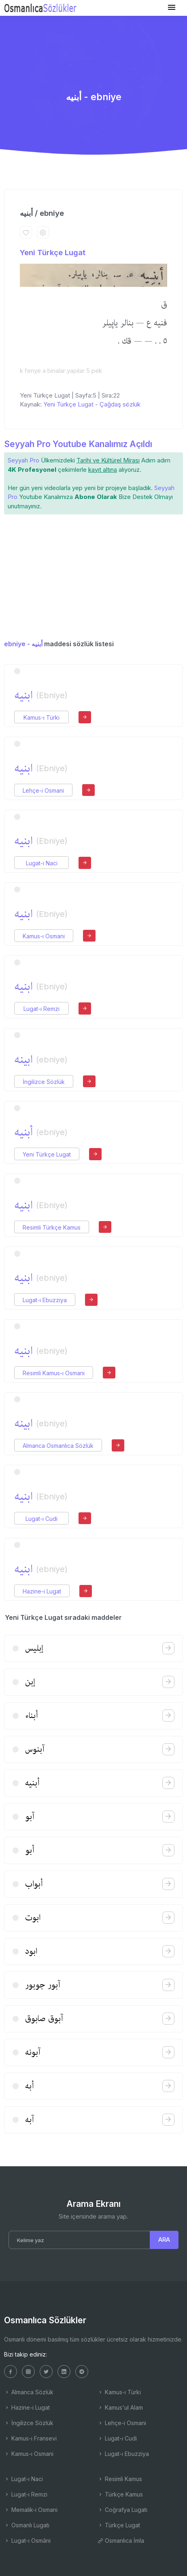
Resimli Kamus (120, 2478)
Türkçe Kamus (120, 2494)
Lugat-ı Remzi (41, 1008)
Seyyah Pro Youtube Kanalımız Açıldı (78, 444)
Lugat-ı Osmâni (27, 2540)
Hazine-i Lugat (42, 1591)
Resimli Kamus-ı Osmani (54, 1373)
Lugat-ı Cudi (41, 1518)
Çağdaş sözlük (120, 404)
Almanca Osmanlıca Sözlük (58, 1445)
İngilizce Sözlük (44, 1081)
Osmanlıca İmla (121, 2540)
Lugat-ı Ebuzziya (45, 1300)
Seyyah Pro (23, 460)
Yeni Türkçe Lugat (52, 252)
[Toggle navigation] (171, 7)
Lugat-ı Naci (41, 863)
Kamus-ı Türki (41, 717)
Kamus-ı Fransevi (30, 2438)
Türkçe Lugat (119, 2525)
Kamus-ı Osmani (44, 936)
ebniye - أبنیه (23, 644)
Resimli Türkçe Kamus (52, 1227)
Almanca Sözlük (28, 2392)
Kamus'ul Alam (120, 2407)
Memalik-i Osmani (30, 2509)
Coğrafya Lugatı (122, 2509)
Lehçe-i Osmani (43, 790)
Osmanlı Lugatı (26, 2525)
